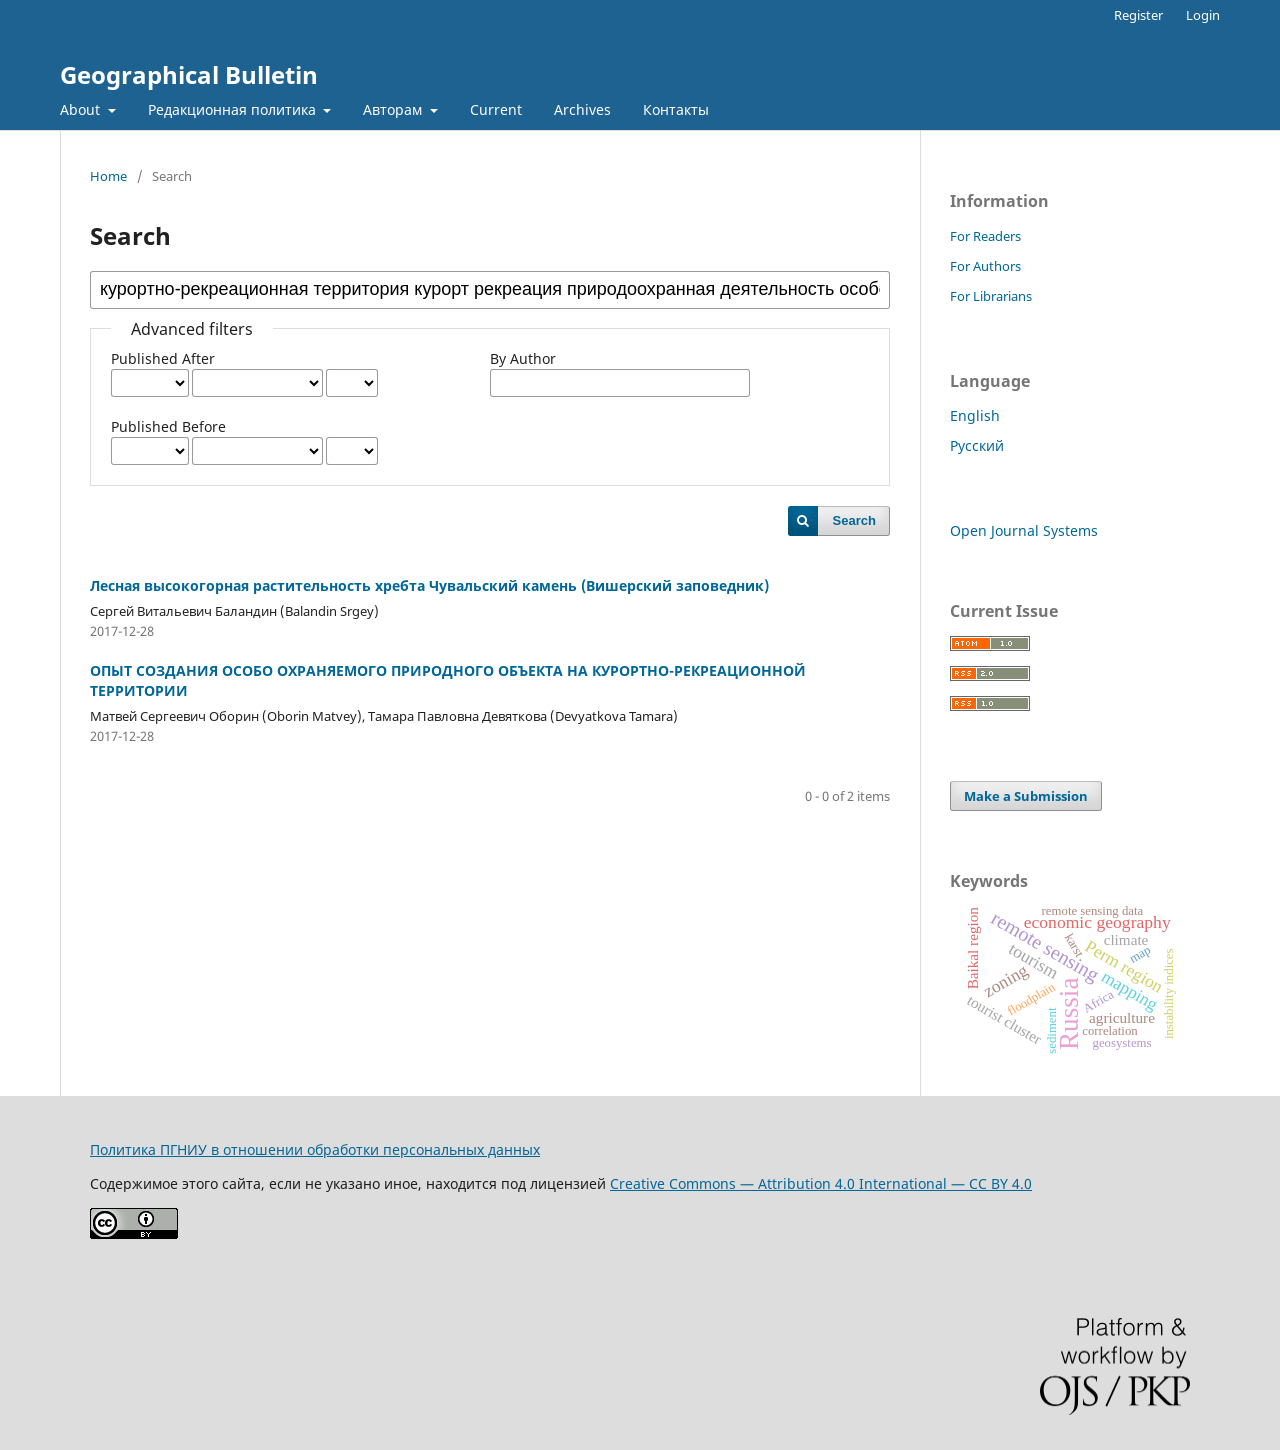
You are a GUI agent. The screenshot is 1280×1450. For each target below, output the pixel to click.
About (82, 109)
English (975, 415)
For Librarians (991, 296)
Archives (582, 109)
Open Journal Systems (1024, 530)
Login (1203, 15)
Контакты (676, 109)
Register (1138, 15)
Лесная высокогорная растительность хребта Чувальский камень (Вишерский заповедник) (429, 585)
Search (854, 520)
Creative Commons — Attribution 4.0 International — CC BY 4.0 (821, 1183)
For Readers (985, 236)
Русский (977, 445)
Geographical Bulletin (189, 74)
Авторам (394, 109)
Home (108, 176)
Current (496, 109)
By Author (523, 358)
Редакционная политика (234, 109)
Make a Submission (1026, 796)
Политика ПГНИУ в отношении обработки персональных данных (315, 1149)
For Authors (985, 266)
